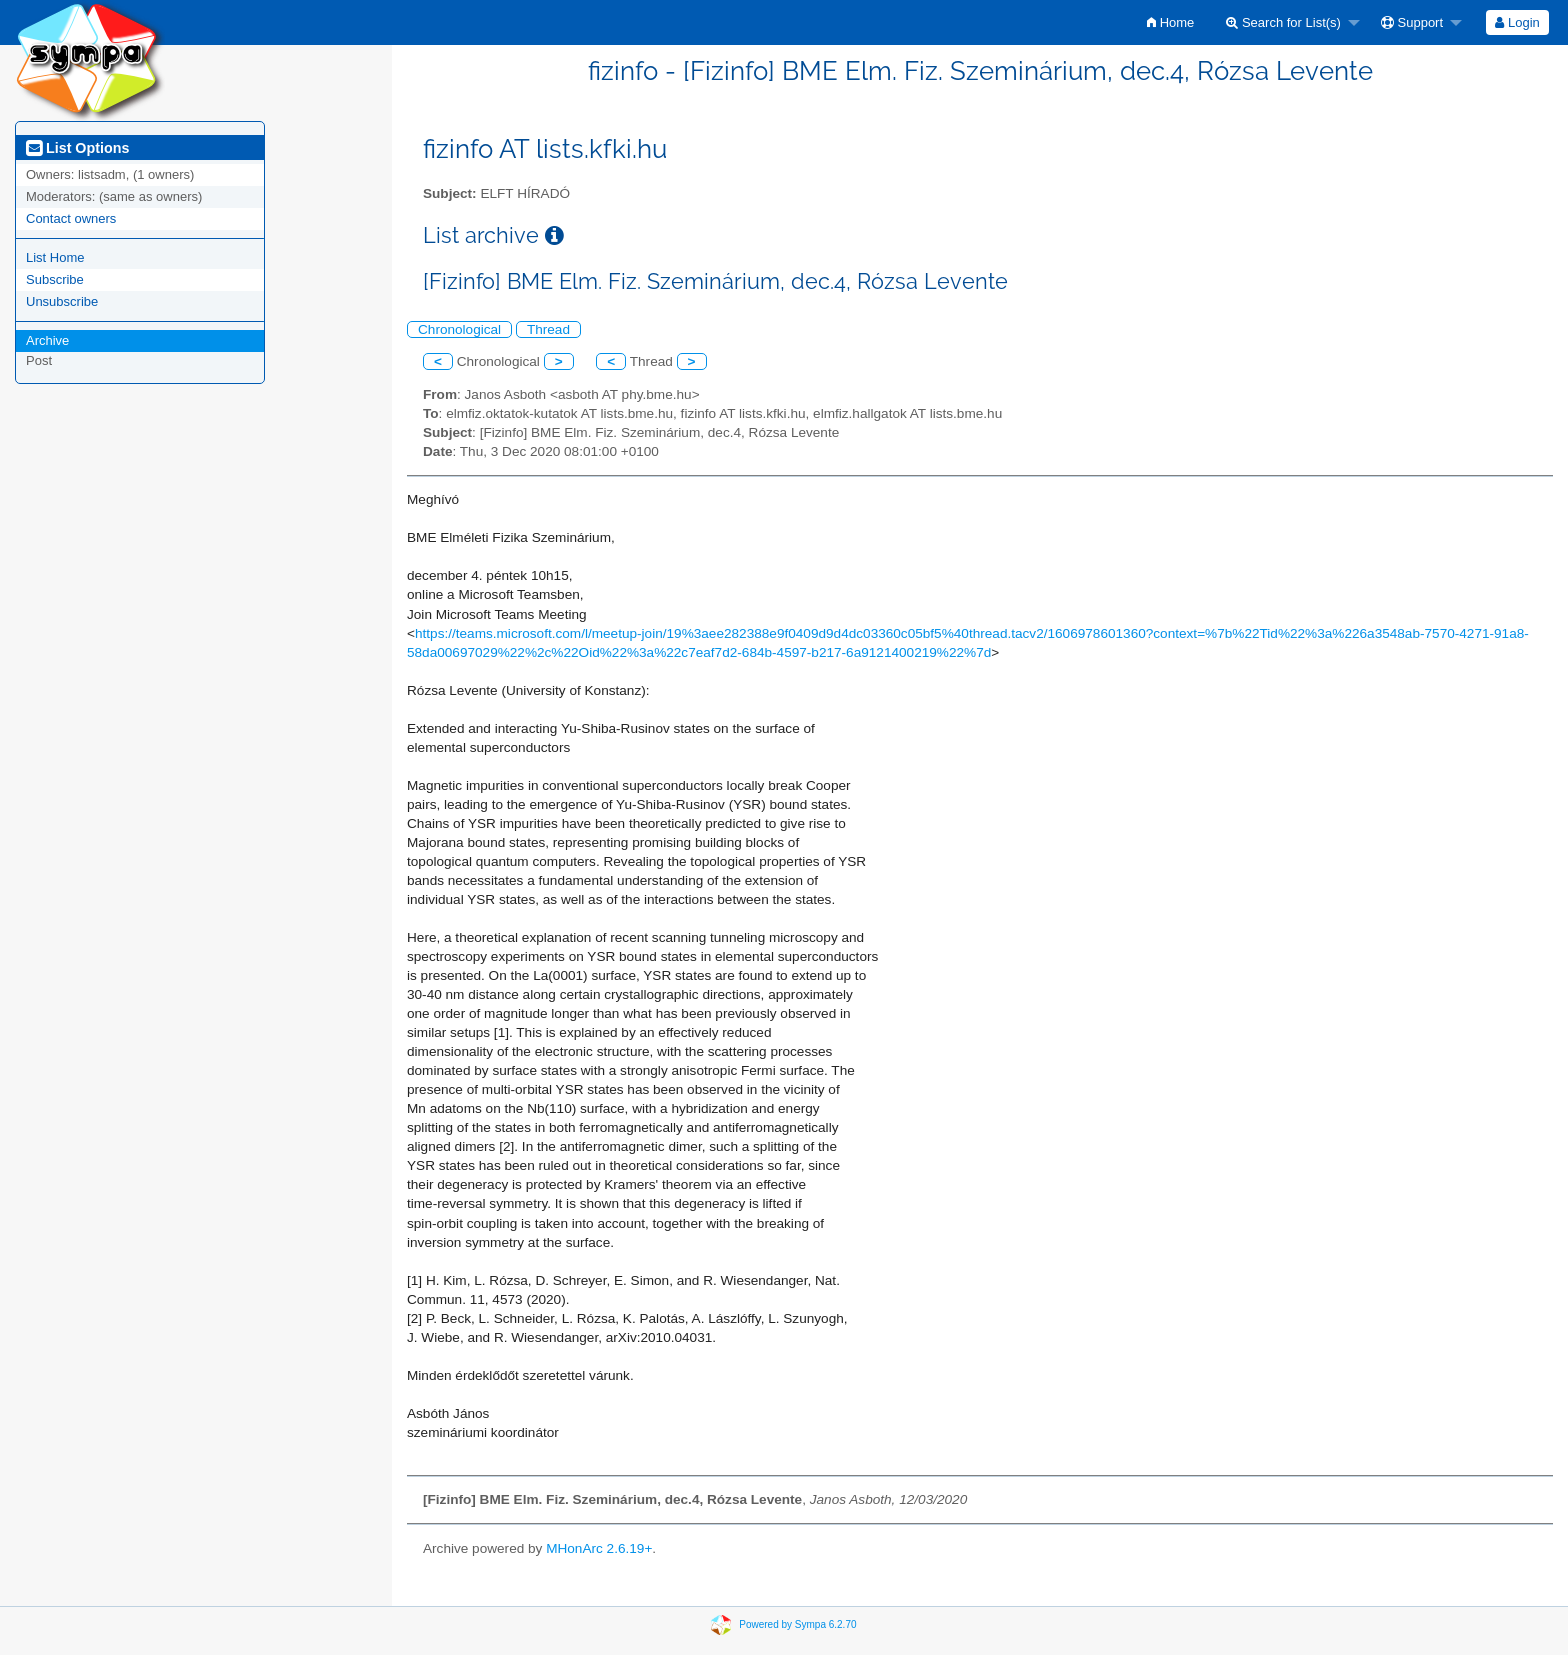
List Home (55, 257)
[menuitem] (1170, 22)
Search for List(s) (1283, 22)
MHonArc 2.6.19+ (599, 1548)
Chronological (459, 329)
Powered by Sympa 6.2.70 (797, 1623)
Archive (47, 340)
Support (1412, 22)
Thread (548, 329)
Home (1170, 22)
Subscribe (55, 279)
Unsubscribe (62, 301)
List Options (77, 148)
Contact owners (71, 218)
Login (1517, 22)
